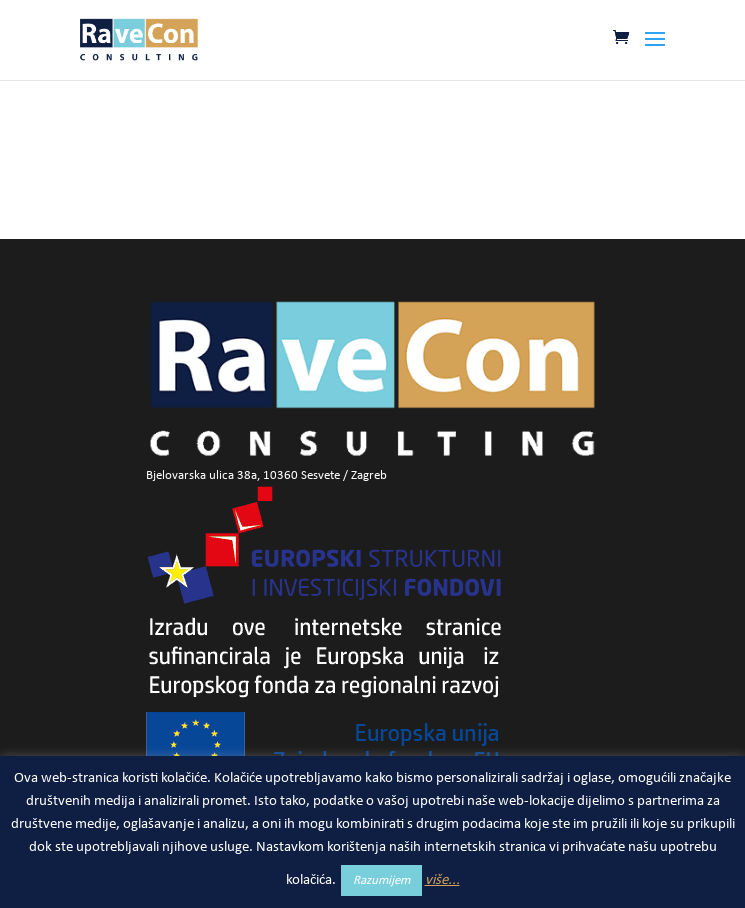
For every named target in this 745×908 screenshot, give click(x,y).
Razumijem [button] (381, 880)
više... (442, 880)
